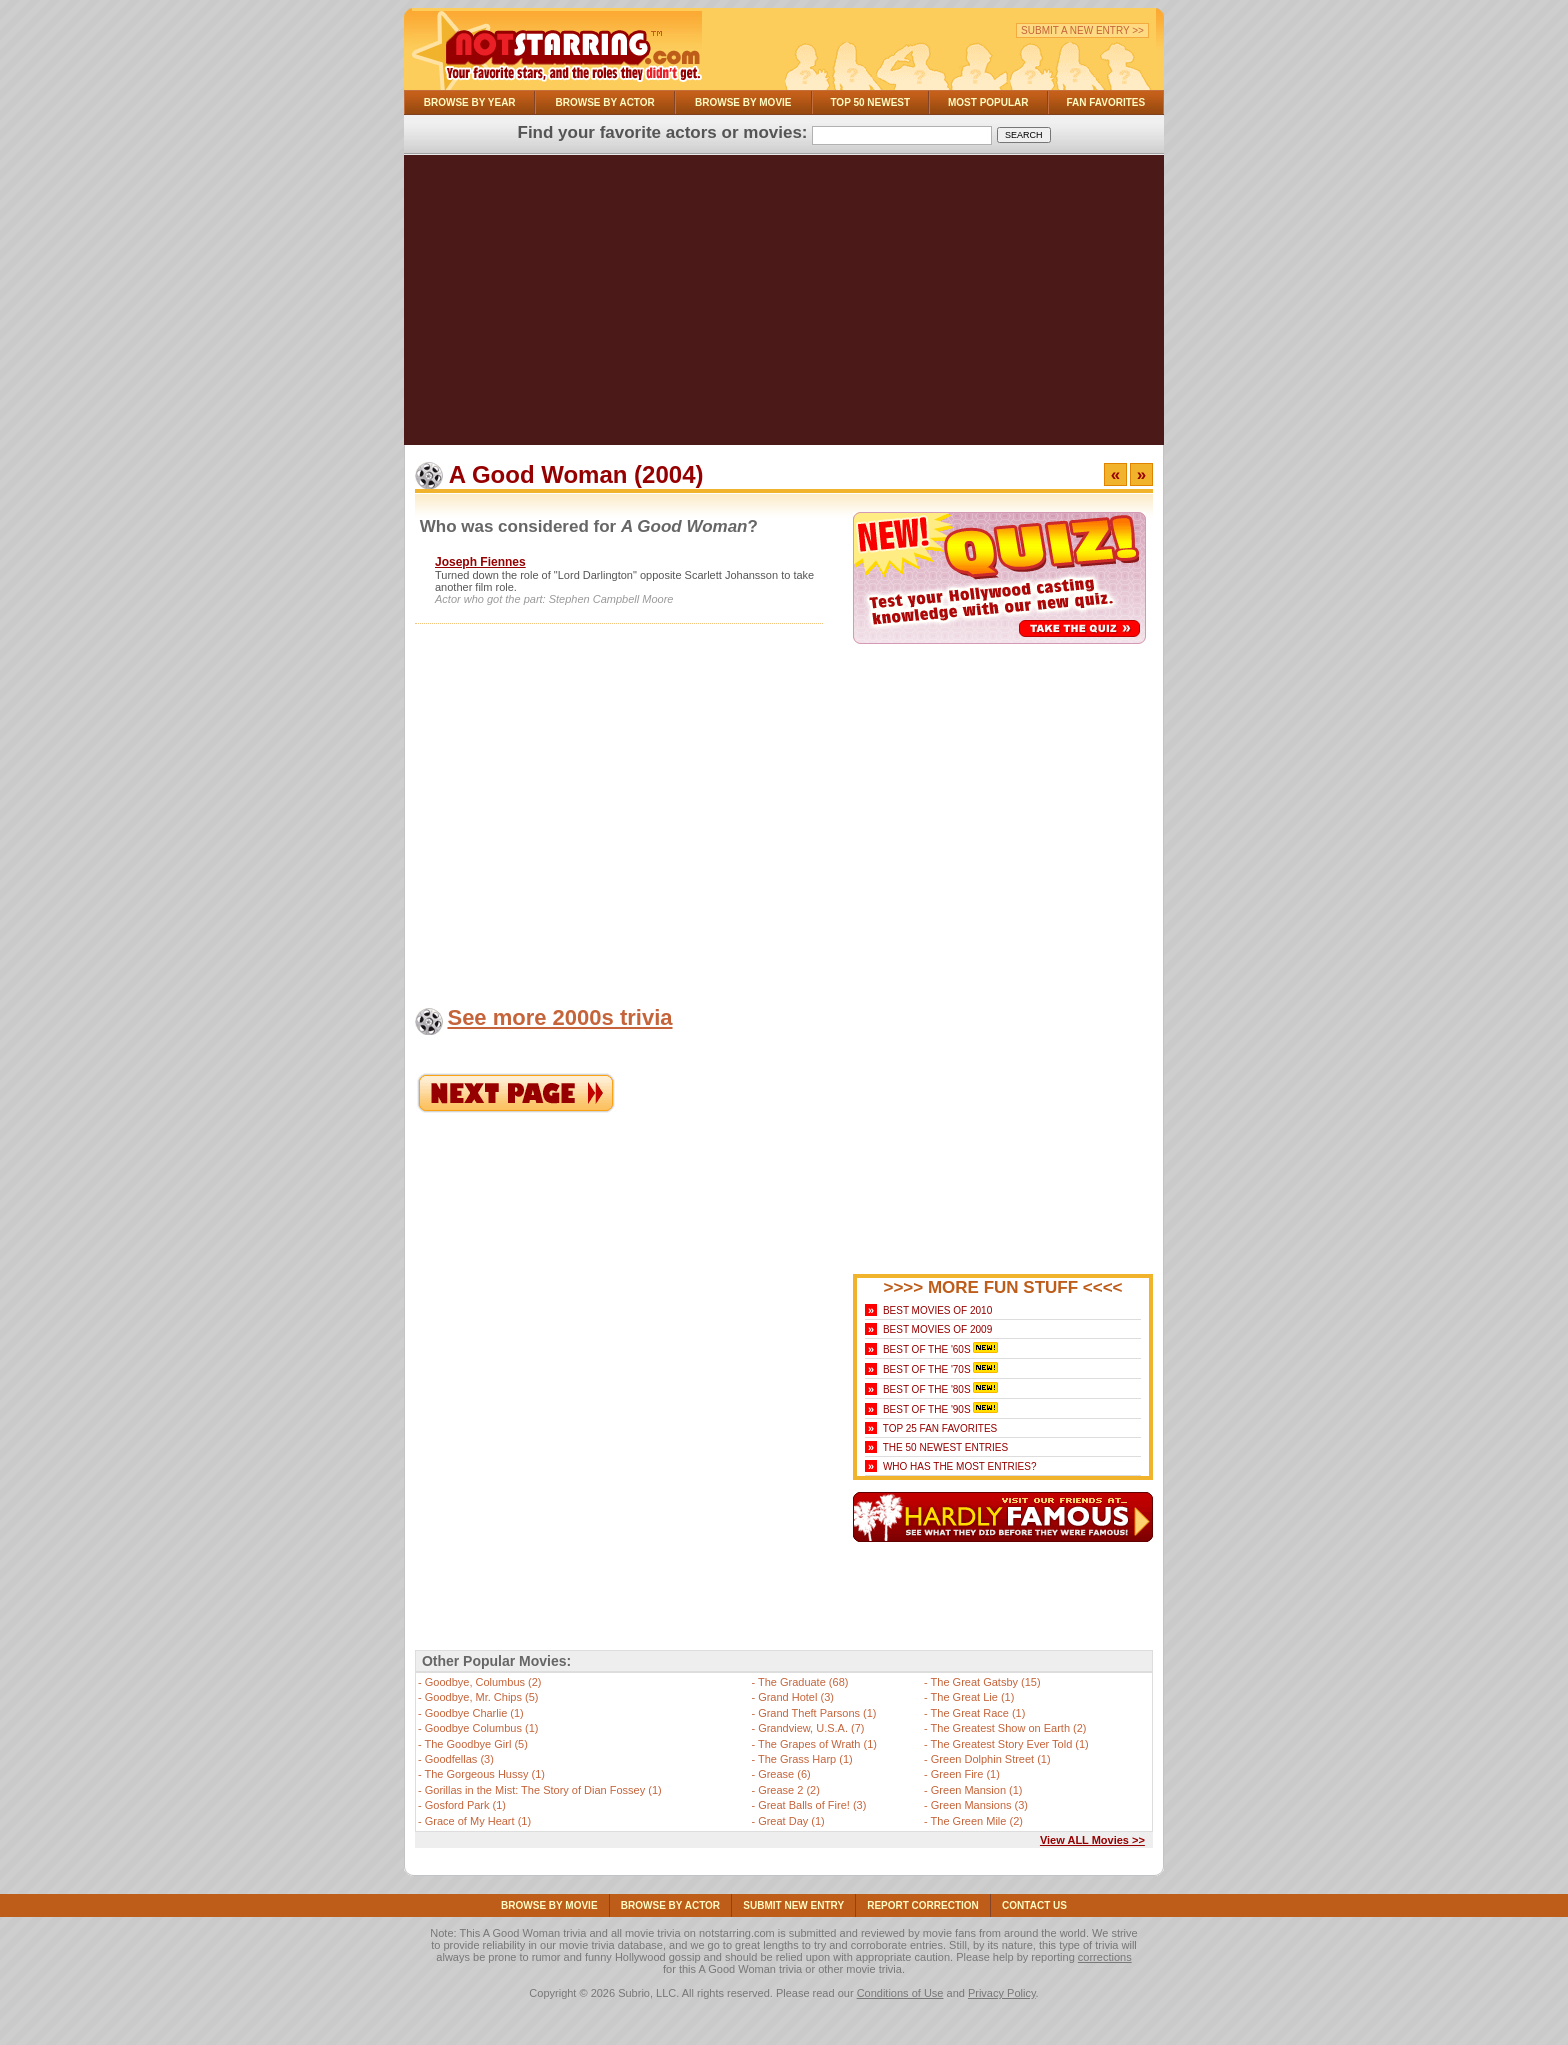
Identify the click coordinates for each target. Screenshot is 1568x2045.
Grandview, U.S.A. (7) (811, 1728)
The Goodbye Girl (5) (476, 1744)
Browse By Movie (743, 102)
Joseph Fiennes (480, 562)
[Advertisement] (784, 305)
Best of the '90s (927, 1409)
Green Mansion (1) (977, 1790)
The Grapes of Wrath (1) (817, 1744)
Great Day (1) (791, 1821)
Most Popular (988, 102)
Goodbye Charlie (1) (474, 1713)
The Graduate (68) (803, 1682)
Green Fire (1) (965, 1774)
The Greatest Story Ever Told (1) (1010, 1744)
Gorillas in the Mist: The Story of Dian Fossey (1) (543, 1790)
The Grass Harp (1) (805, 1759)
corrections (1105, 1957)
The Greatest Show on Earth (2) (1009, 1728)
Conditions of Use (900, 1993)
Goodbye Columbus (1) (482, 1728)
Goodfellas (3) (459, 1759)
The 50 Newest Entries (945, 1447)
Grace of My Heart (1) (478, 1821)
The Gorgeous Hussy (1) (485, 1774)
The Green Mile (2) (977, 1821)
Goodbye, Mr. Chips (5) (482, 1697)
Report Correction (923, 1905)
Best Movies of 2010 (937, 1310)
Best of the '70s (927, 1369)
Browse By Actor (605, 102)
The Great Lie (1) (973, 1697)
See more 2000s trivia (559, 1017)
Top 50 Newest (870, 102)
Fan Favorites (1105, 102)
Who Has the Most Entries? (960, 1466)
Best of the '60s (927, 1349)
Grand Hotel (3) (796, 1697)
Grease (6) (784, 1774)
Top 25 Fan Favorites (940, 1428)
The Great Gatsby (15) (986, 1682)
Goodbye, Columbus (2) (483, 1682)
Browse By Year (470, 102)
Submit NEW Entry (793, 1905)
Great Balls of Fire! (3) (812, 1805)
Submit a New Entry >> (1082, 30)
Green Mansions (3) (979, 1805)
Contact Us (1034, 1905)
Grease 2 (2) (789, 1790)
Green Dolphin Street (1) (991, 1759)
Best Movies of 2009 (937, 1329)
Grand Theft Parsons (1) (817, 1713)
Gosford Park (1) (465, 1805)
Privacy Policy (1002, 1993)
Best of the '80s (927, 1389)
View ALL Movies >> (1092, 1840)
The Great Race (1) (978, 1713)
